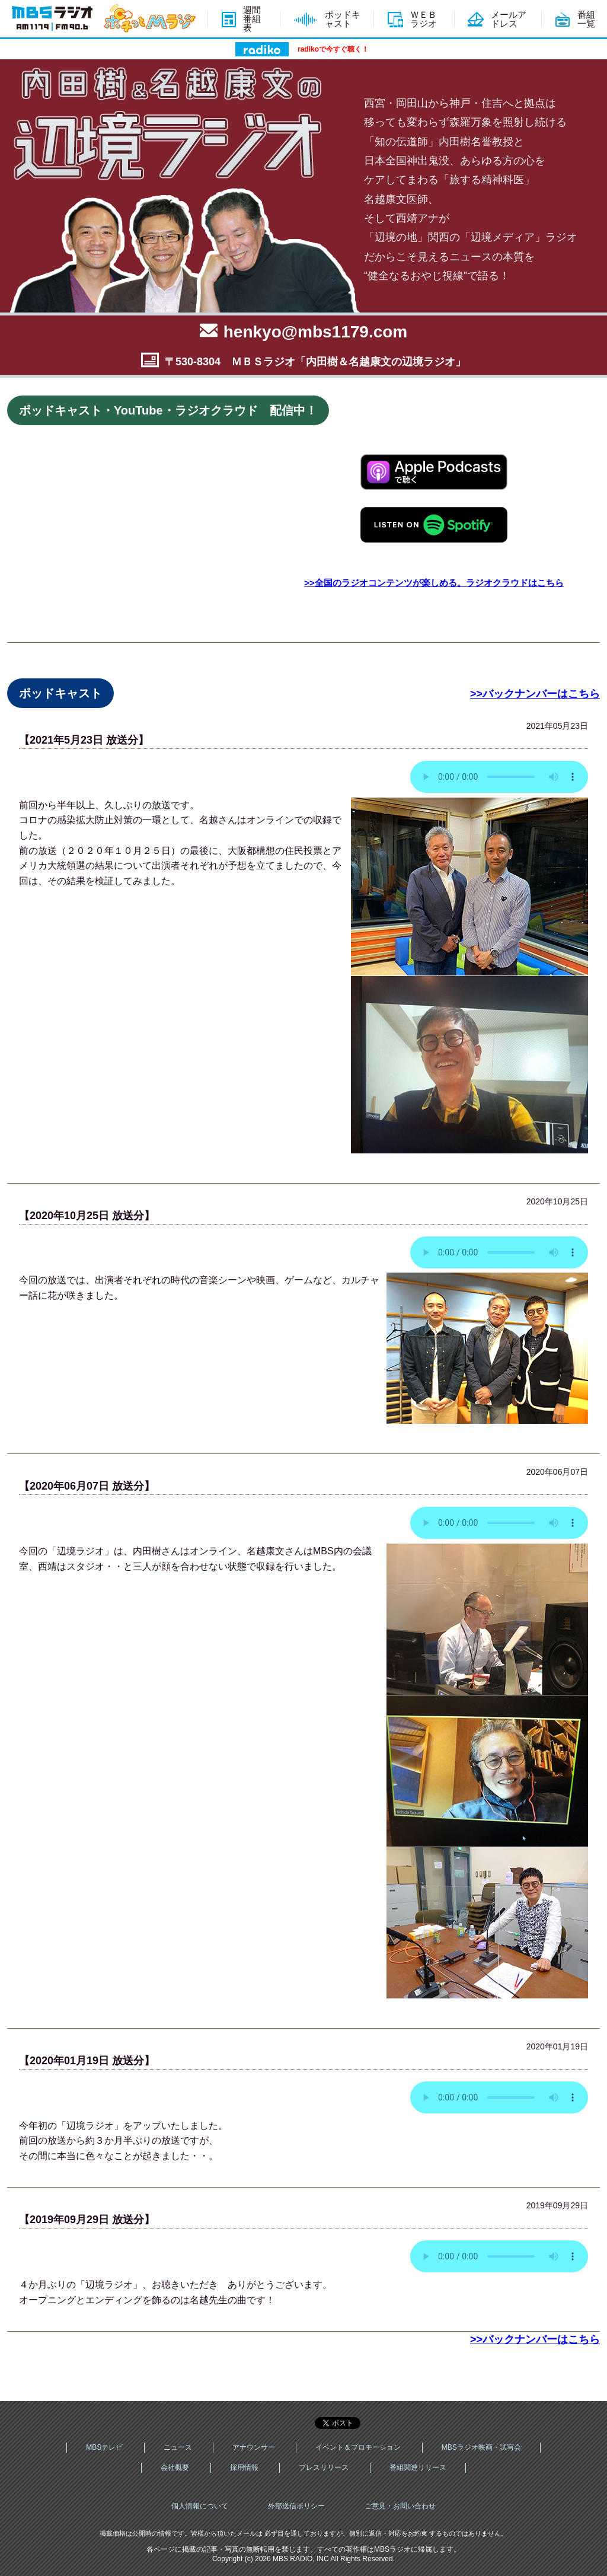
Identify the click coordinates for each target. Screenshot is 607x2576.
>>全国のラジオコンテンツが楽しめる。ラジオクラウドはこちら (434, 583)
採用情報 (244, 2467)
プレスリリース (324, 2467)
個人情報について (199, 2506)
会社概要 (175, 2467)
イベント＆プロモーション (358, 2447)
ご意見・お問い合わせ (400, 2506)
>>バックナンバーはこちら (535, 694)
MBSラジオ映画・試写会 (481, 2447)
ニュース (178, 2447)
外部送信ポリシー (296, 2506)
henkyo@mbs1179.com (315, 332)
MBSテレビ (104, 2447)
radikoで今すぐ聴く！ (333, 49)
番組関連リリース (417, 2467)
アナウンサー (253, 2447)
